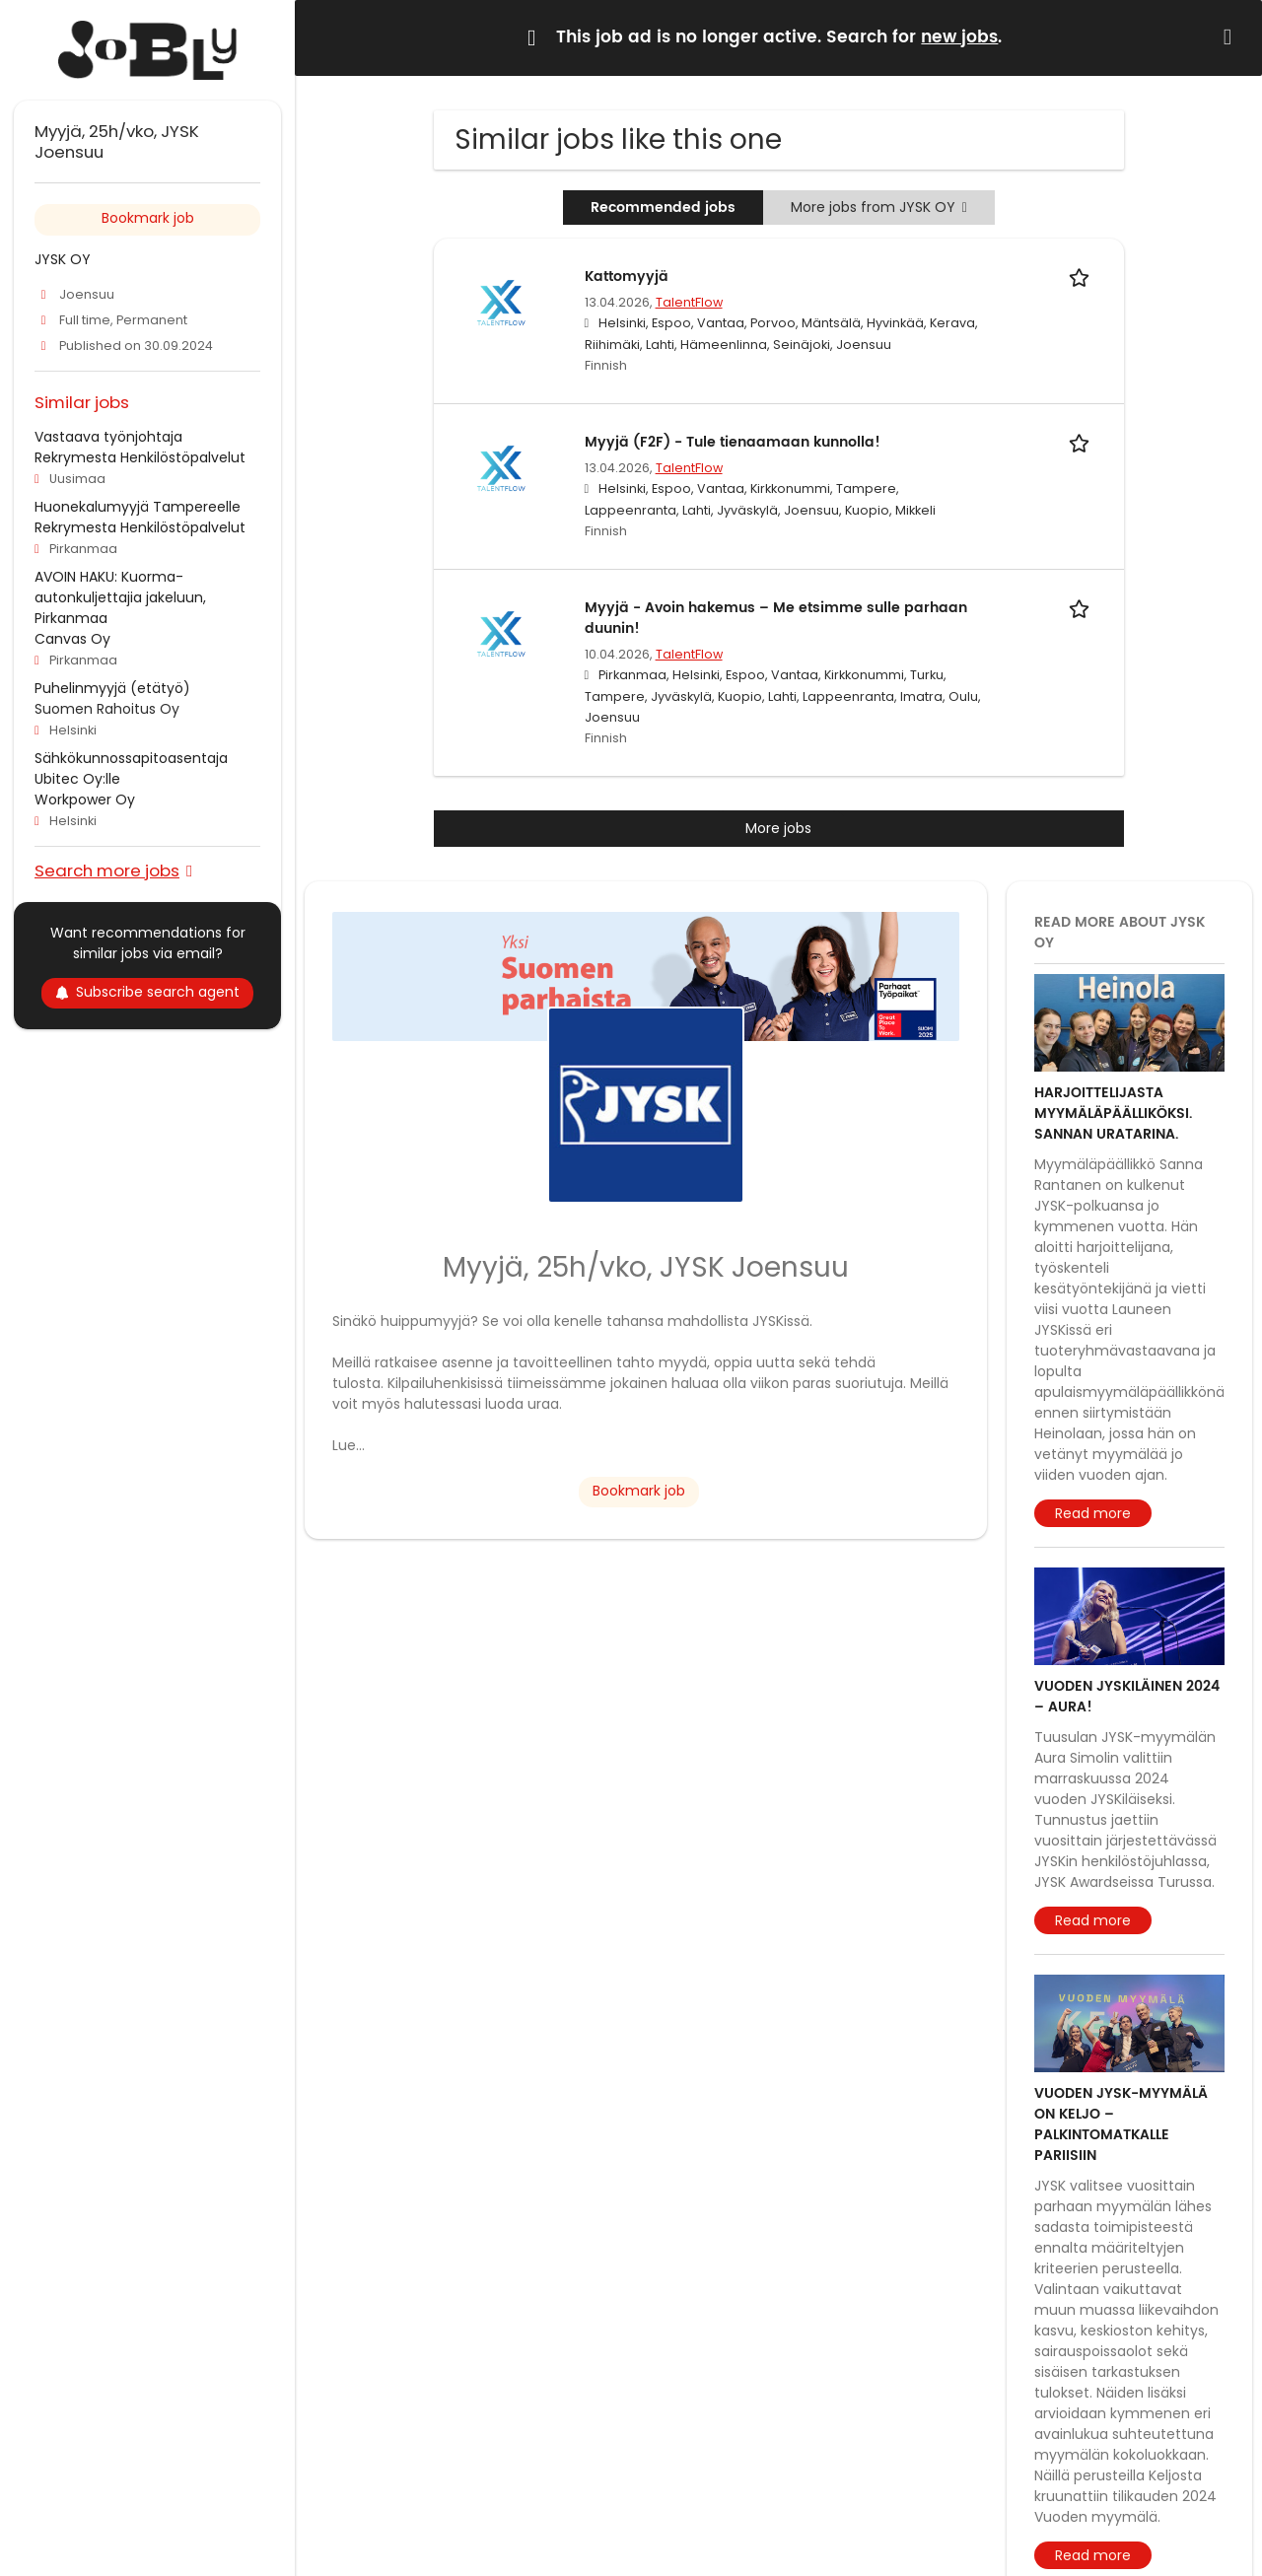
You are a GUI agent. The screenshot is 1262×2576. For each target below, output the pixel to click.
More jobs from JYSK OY (879, 207)
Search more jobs (107, 870)
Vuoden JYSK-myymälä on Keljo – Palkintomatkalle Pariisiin (1121, 2124)
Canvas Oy (72, 639)
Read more (1093, 1513)
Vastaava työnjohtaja (108, 437)
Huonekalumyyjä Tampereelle (138, 507)
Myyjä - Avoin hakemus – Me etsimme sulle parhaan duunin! (776, 618)
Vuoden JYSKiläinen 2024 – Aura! (1127, 1696)
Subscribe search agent (147, 992)
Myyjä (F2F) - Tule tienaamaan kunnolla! (732, 442)
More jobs (778, 828)
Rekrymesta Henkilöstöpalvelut (140, 457)
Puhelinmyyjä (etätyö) (112, 688)
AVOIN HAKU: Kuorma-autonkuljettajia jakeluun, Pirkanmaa (120, 597)
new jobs (959, 37)
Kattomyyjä (626, 276)
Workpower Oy (85, 799)
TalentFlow (689, 302)
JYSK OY (63, 259)
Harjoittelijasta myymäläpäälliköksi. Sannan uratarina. (1113, 1113)
